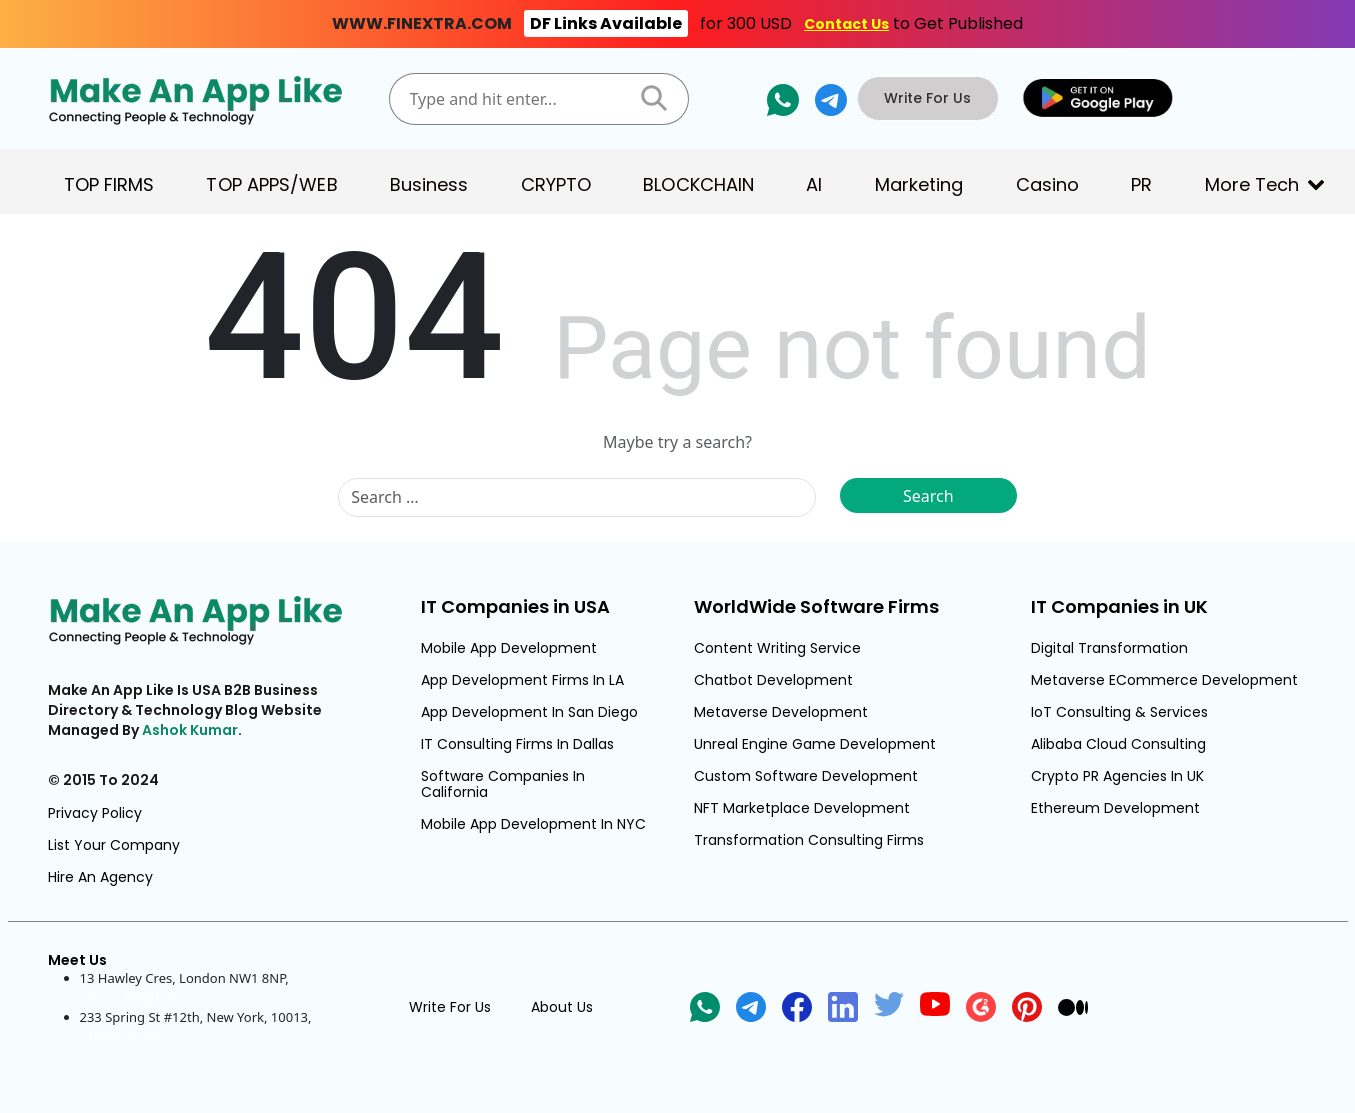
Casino (1048, 184)
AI (814, 184)
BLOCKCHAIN (698, 184)
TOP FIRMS (109, 184)
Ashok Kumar (190, 730)
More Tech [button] (1252, 184)
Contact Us (846, 24)
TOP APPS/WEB (271, 184)
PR (1141, 184)
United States (121, 1036)
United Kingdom (130, 997)
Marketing (919, 184)
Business (429, 184)
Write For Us (929, 98)
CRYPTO (556, 184)
